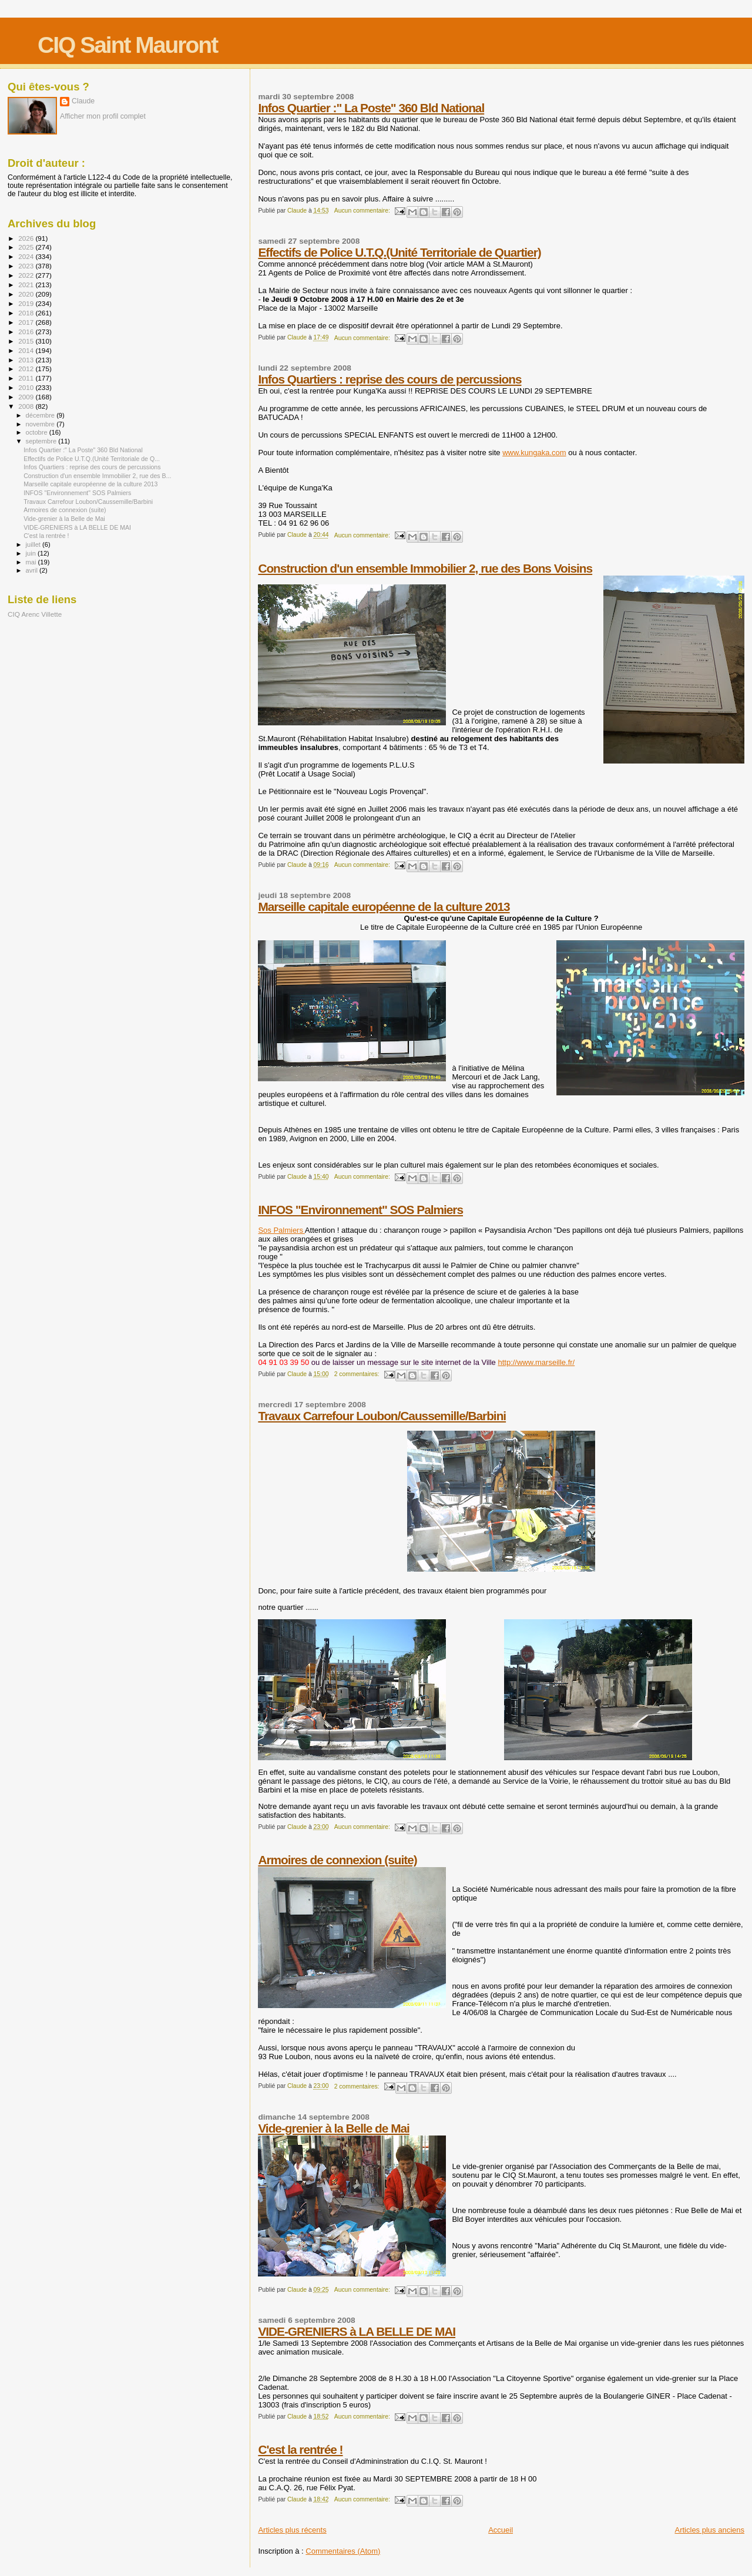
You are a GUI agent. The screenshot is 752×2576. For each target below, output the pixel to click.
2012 (26, 368)
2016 (26, 331)
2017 (26, 322)
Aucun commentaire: (363, 210)
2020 (26, 294)
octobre (37, 432)
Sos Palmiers (281, 1230)
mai (32, 562)
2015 (26, 341)
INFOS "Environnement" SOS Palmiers (360, 1209)
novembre (41, 424)
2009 (26, 397)
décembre (41, 415)
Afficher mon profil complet (103, 116)
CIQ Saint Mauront (127, 45)
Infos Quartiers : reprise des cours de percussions (389, 379)
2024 (26, 256)
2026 (26, 238)
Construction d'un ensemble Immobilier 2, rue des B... (97, 475)
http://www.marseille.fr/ (536, 1362)
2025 (26, 247)
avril (33, 570)
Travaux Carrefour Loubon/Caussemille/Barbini (382, 1415)
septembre (42, 441)
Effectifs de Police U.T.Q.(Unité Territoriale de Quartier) (399, 252)
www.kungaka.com (534, 452)
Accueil (500, 2529)
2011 (26, 378)
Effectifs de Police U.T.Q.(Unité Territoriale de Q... (92, 458)
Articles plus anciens (710, 2529)
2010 (26, 387)
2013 (26, 360)
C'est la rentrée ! (300, 2449)
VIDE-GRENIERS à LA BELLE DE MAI (356, 2331)
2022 (26, 275)
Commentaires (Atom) (343, 2551)
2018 (26, 313)
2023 (26, 266)
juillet (34, 544)
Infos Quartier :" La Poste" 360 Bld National (371, 108)
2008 (26, 406)
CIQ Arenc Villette (35, 614)
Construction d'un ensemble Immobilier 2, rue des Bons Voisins (425, 568)
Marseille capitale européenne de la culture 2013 (383, 906)
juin (32, 553)
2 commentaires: (357, 1374)
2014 (26, 350)
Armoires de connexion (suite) (337, 1860)
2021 (26, 284)
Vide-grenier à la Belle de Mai (333, 2128)
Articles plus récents (292, 2529)
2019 (26, 303)
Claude (83, 101)
